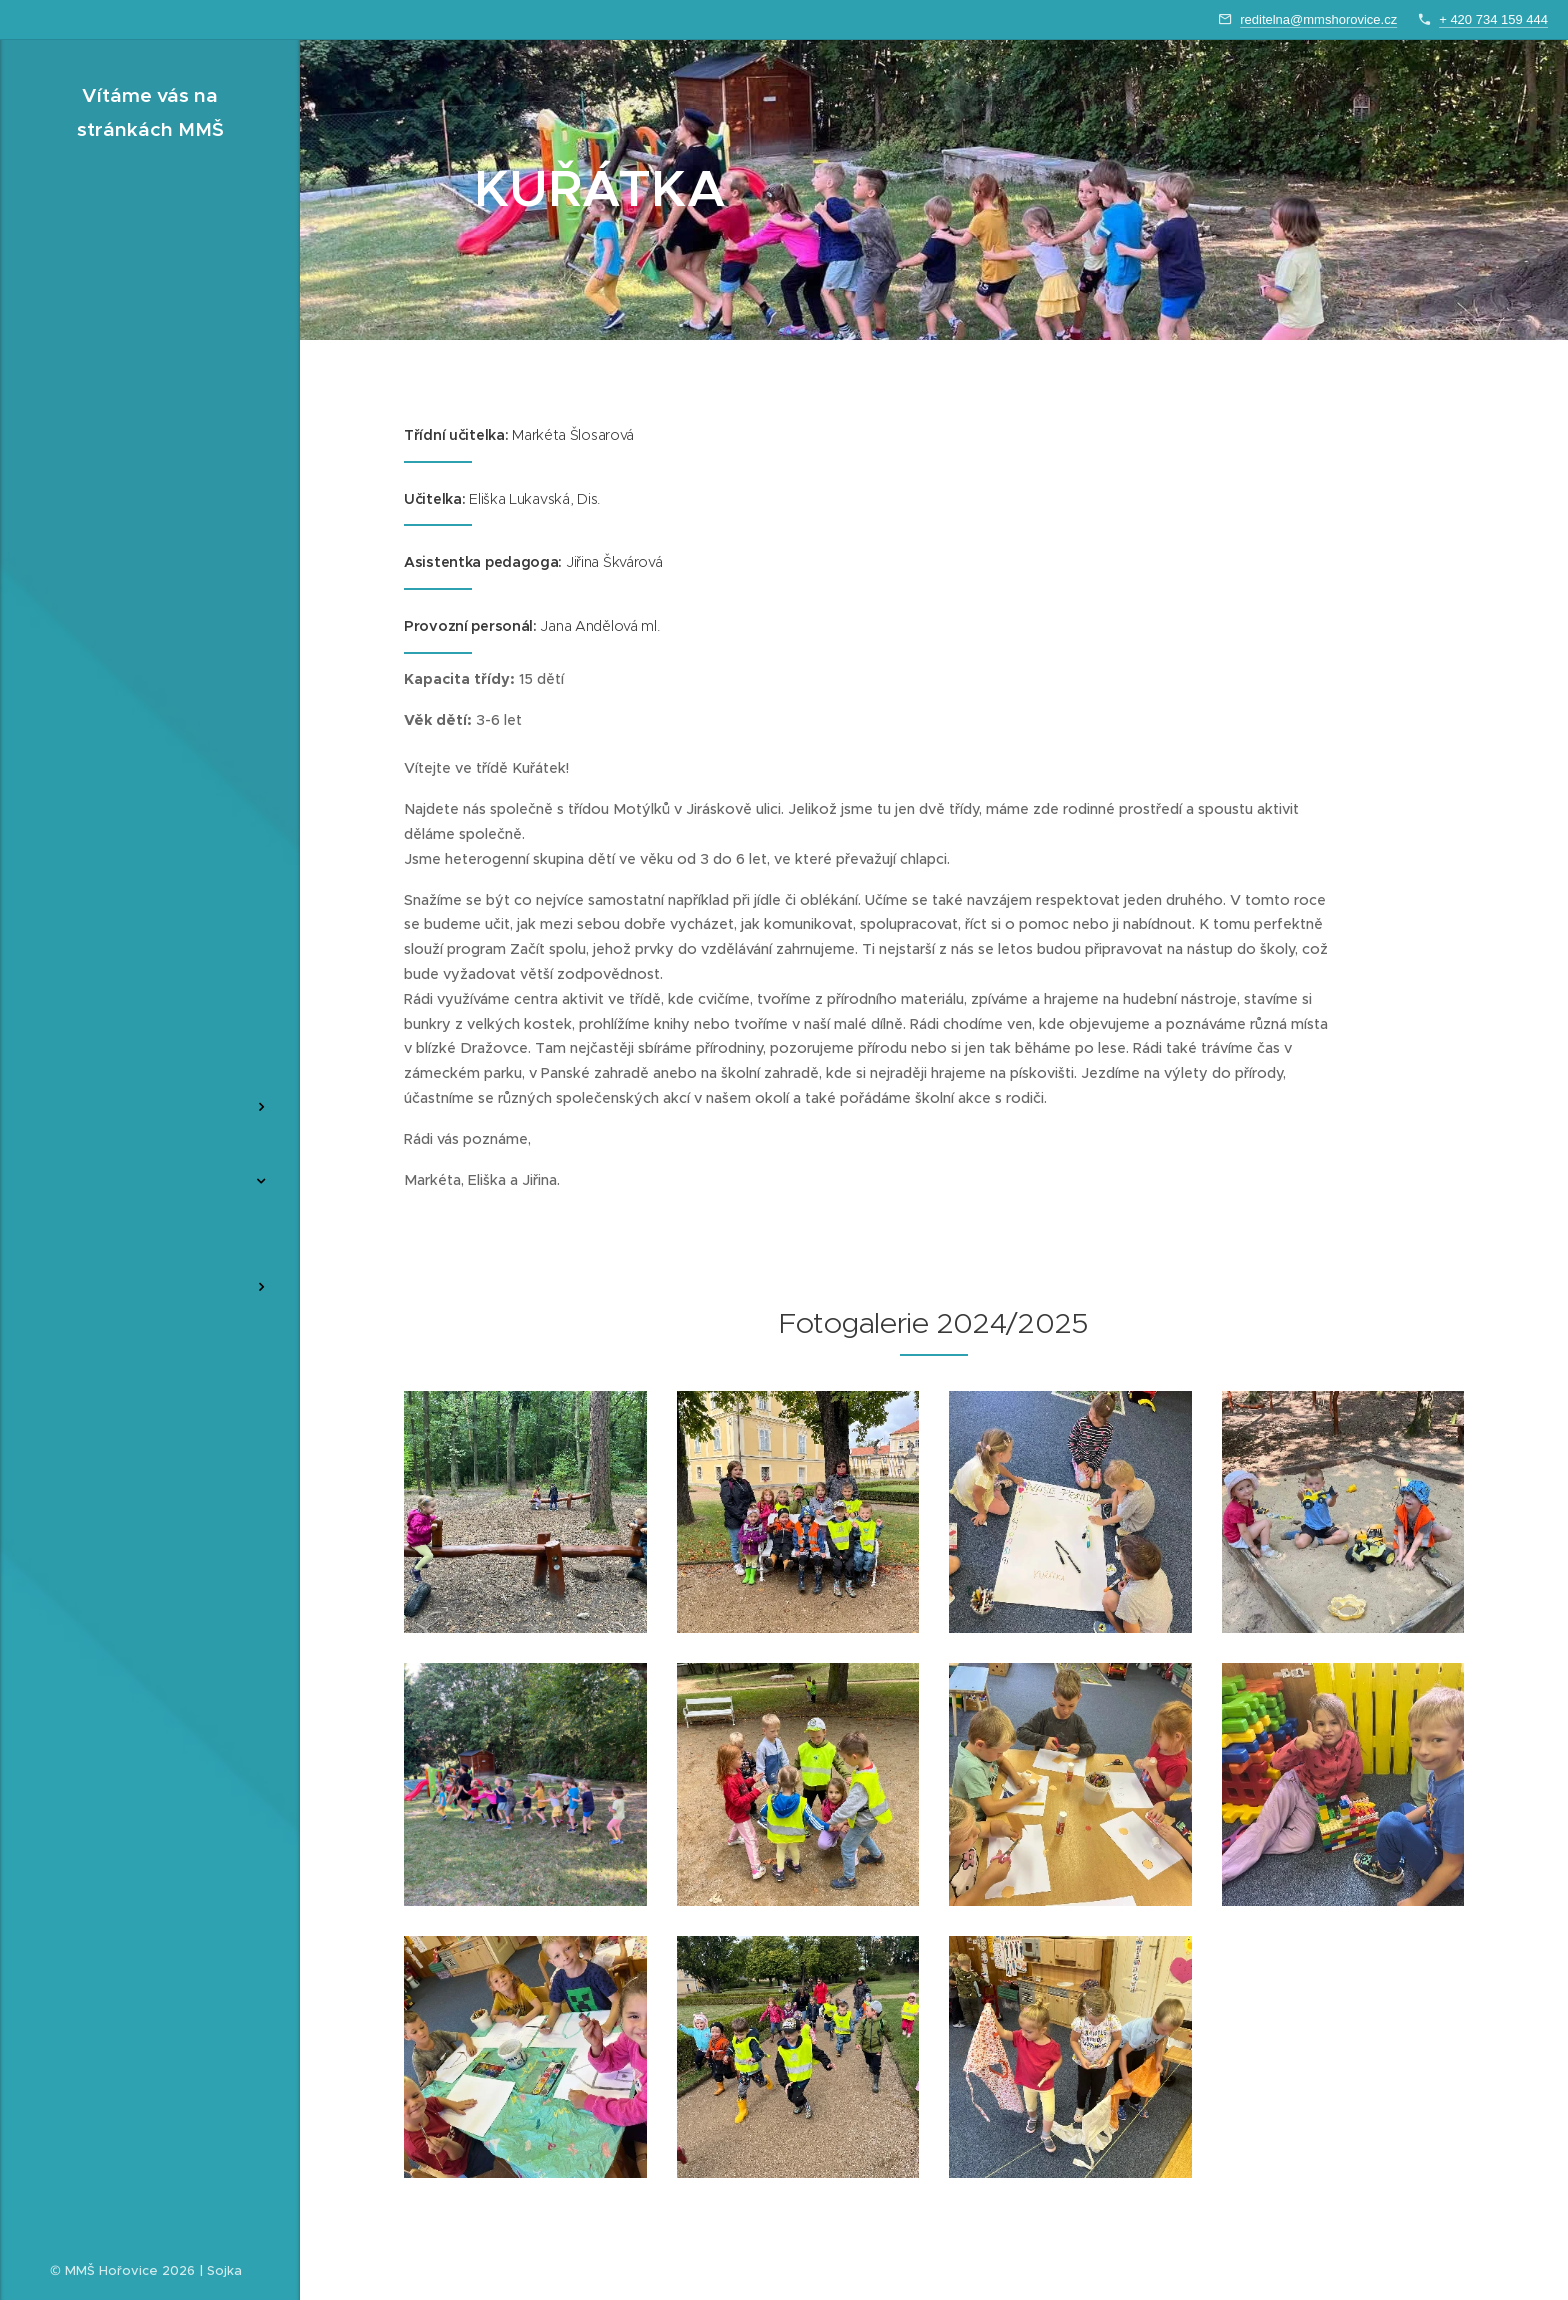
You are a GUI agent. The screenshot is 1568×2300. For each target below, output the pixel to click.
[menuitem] (150, 1010)
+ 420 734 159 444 (1493, 19)
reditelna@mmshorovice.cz (1318, 19)
